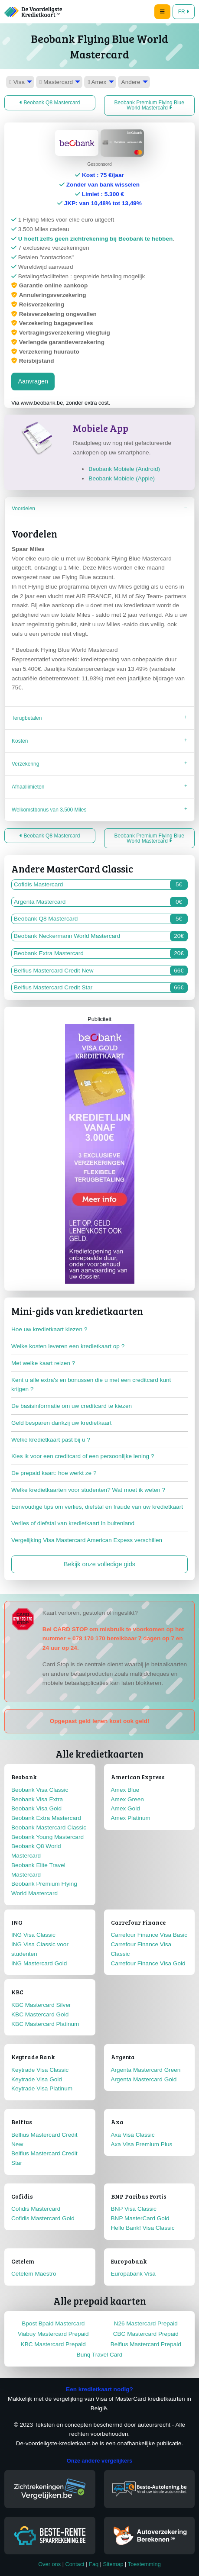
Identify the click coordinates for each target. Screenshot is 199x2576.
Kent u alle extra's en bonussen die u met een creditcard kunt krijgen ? (91, 1385)
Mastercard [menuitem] (56, 82)
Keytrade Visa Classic (40, 2070)
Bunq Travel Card (100, 2354)
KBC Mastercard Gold (40, 2014)
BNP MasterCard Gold (140, 2218)
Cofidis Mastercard (101, 884)
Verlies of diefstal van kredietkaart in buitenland (72, 1523)
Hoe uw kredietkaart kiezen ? (49, 1329)
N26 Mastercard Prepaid (146, 2323)
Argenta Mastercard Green (146, 2070)
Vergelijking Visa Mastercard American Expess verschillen (86, 1540)
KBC (17, 1992)
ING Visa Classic (33, 1935)
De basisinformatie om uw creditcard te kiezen (71, 1406)
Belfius (21, 2122)
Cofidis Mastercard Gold (43, 2218)
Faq (93, 2564)
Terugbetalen (27, 718)
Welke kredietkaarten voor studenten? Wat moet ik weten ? (88, 1490)
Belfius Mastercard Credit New (101, 971)
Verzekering (25, 764)
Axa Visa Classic (133, 2135)
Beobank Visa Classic (39, 1790)
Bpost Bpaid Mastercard (53, 2323)
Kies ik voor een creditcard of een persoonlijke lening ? (82, 1456)
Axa (117, 2122)
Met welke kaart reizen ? (43, 1363)
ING (17, 1922)
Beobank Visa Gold (36, 1808)
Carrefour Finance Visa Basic (149, 1935)
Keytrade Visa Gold (36, 2079)
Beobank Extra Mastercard (101, 953)
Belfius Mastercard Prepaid (146, 2344)
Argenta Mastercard (101, 902)
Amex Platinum (130, 1818)
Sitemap (113, 2564)
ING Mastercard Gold (39, 1963)
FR (183, 12)
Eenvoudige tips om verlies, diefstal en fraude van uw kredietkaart (97, 1507)
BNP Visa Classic (134, 2209)
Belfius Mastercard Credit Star (101, 987)
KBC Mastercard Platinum (45, 2024)
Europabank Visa (133, 2273)
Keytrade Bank (33, 2057)
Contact (75, 2564)
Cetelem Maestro (33, 2273)
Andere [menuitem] (130, 82)
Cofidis (22, 2196)
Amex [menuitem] (97, 82)
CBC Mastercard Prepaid (146, 2334)
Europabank (129, 2261)
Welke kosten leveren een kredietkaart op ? (67, 1346)
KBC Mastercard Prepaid (53, 2344)
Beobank (23, 1777)
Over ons (49, 2564)
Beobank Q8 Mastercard (50, 103)
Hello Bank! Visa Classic (143, 2228)
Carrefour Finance (138, 1922)
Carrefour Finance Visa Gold (148, 1963)
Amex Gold (125, 1808)
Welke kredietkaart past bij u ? (50, 1439)
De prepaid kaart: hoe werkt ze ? (53, 1473)
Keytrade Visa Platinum (41, 2088)
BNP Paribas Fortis (138, 2196)
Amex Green (127, 1799)
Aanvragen (33, 381)
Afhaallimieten (28, 787)
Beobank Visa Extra (37, 1799)
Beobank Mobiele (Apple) (121, 478)
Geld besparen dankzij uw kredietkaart (61, 1423)
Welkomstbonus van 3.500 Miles (49, 810)
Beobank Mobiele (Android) (124, 469)
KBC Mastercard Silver (41, 2005)
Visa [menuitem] (17, 82)
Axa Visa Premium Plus (142, 2144)
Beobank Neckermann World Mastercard (101, 936)
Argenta (123, 2057)
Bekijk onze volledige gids (99, 1564)
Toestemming (144, 2564)
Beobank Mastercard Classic (48, 1827)
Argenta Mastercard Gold (144, 2079)
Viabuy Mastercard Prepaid (53, 2334)
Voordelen (23, 509)
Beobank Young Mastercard (47, 1837)
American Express (138, 1777)
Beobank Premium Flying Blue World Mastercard (149, 105)
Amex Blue (125, 1790)
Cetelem (22, 2261)
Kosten (20, 741)
